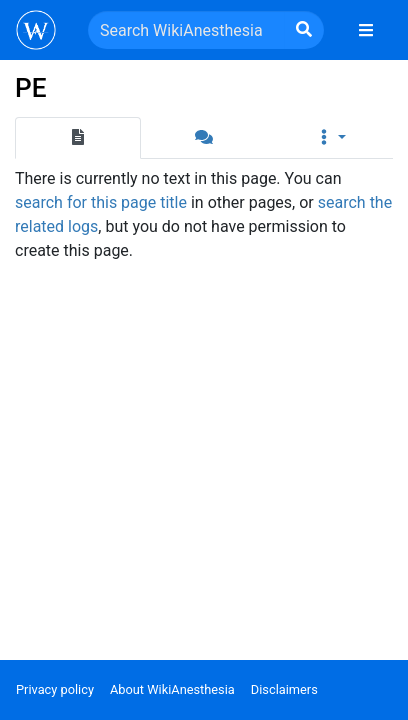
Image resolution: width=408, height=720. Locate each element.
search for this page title (101, 202)
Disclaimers (284, 689)
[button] (330, 138)
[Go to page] (304, 30)
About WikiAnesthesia (172, 689)
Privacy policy (55, 689)
